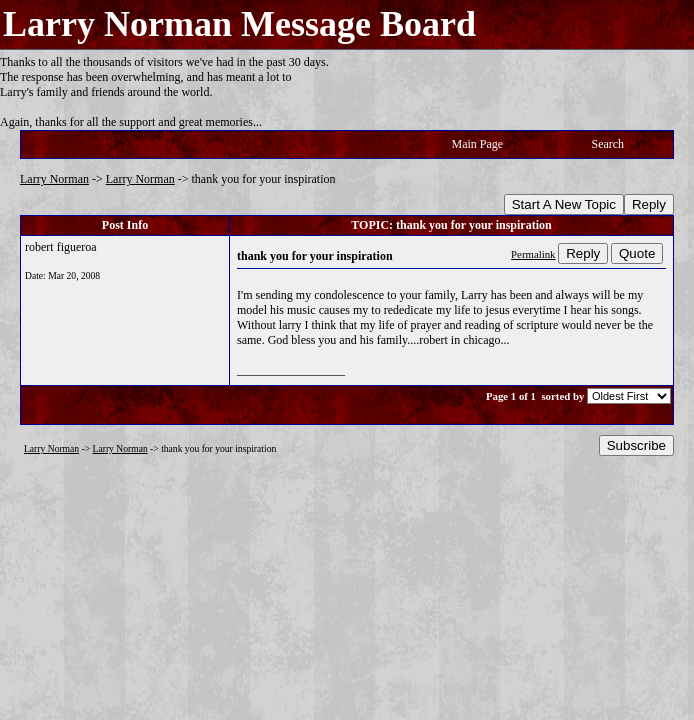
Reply (649, 204)
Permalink (533, 254)
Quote (637, 253)
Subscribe (636, 445)
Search (607, 144)
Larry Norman (54, 179)
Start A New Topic (564, 204)
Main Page (478, 144)
